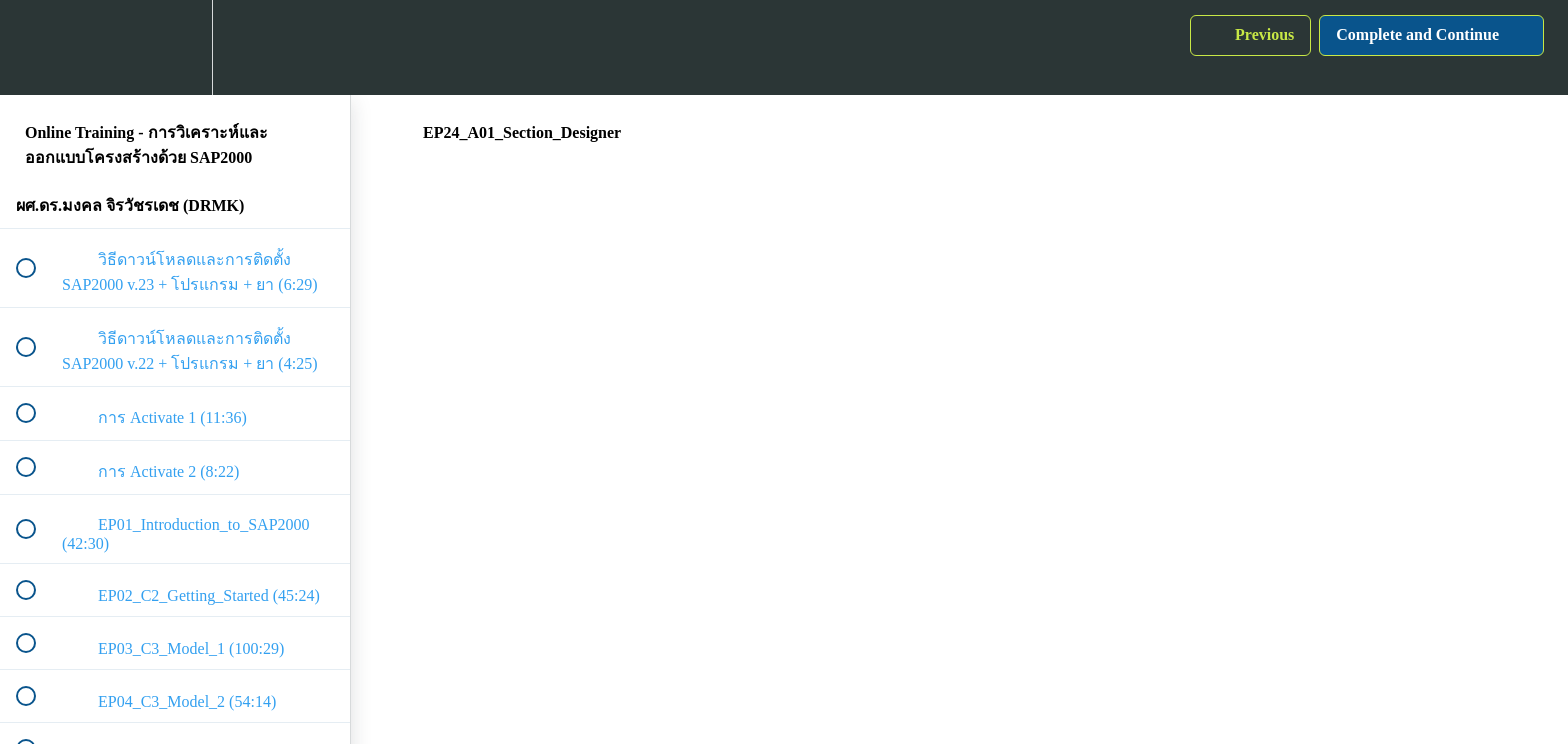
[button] (37, 47)
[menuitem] (175, 47)
